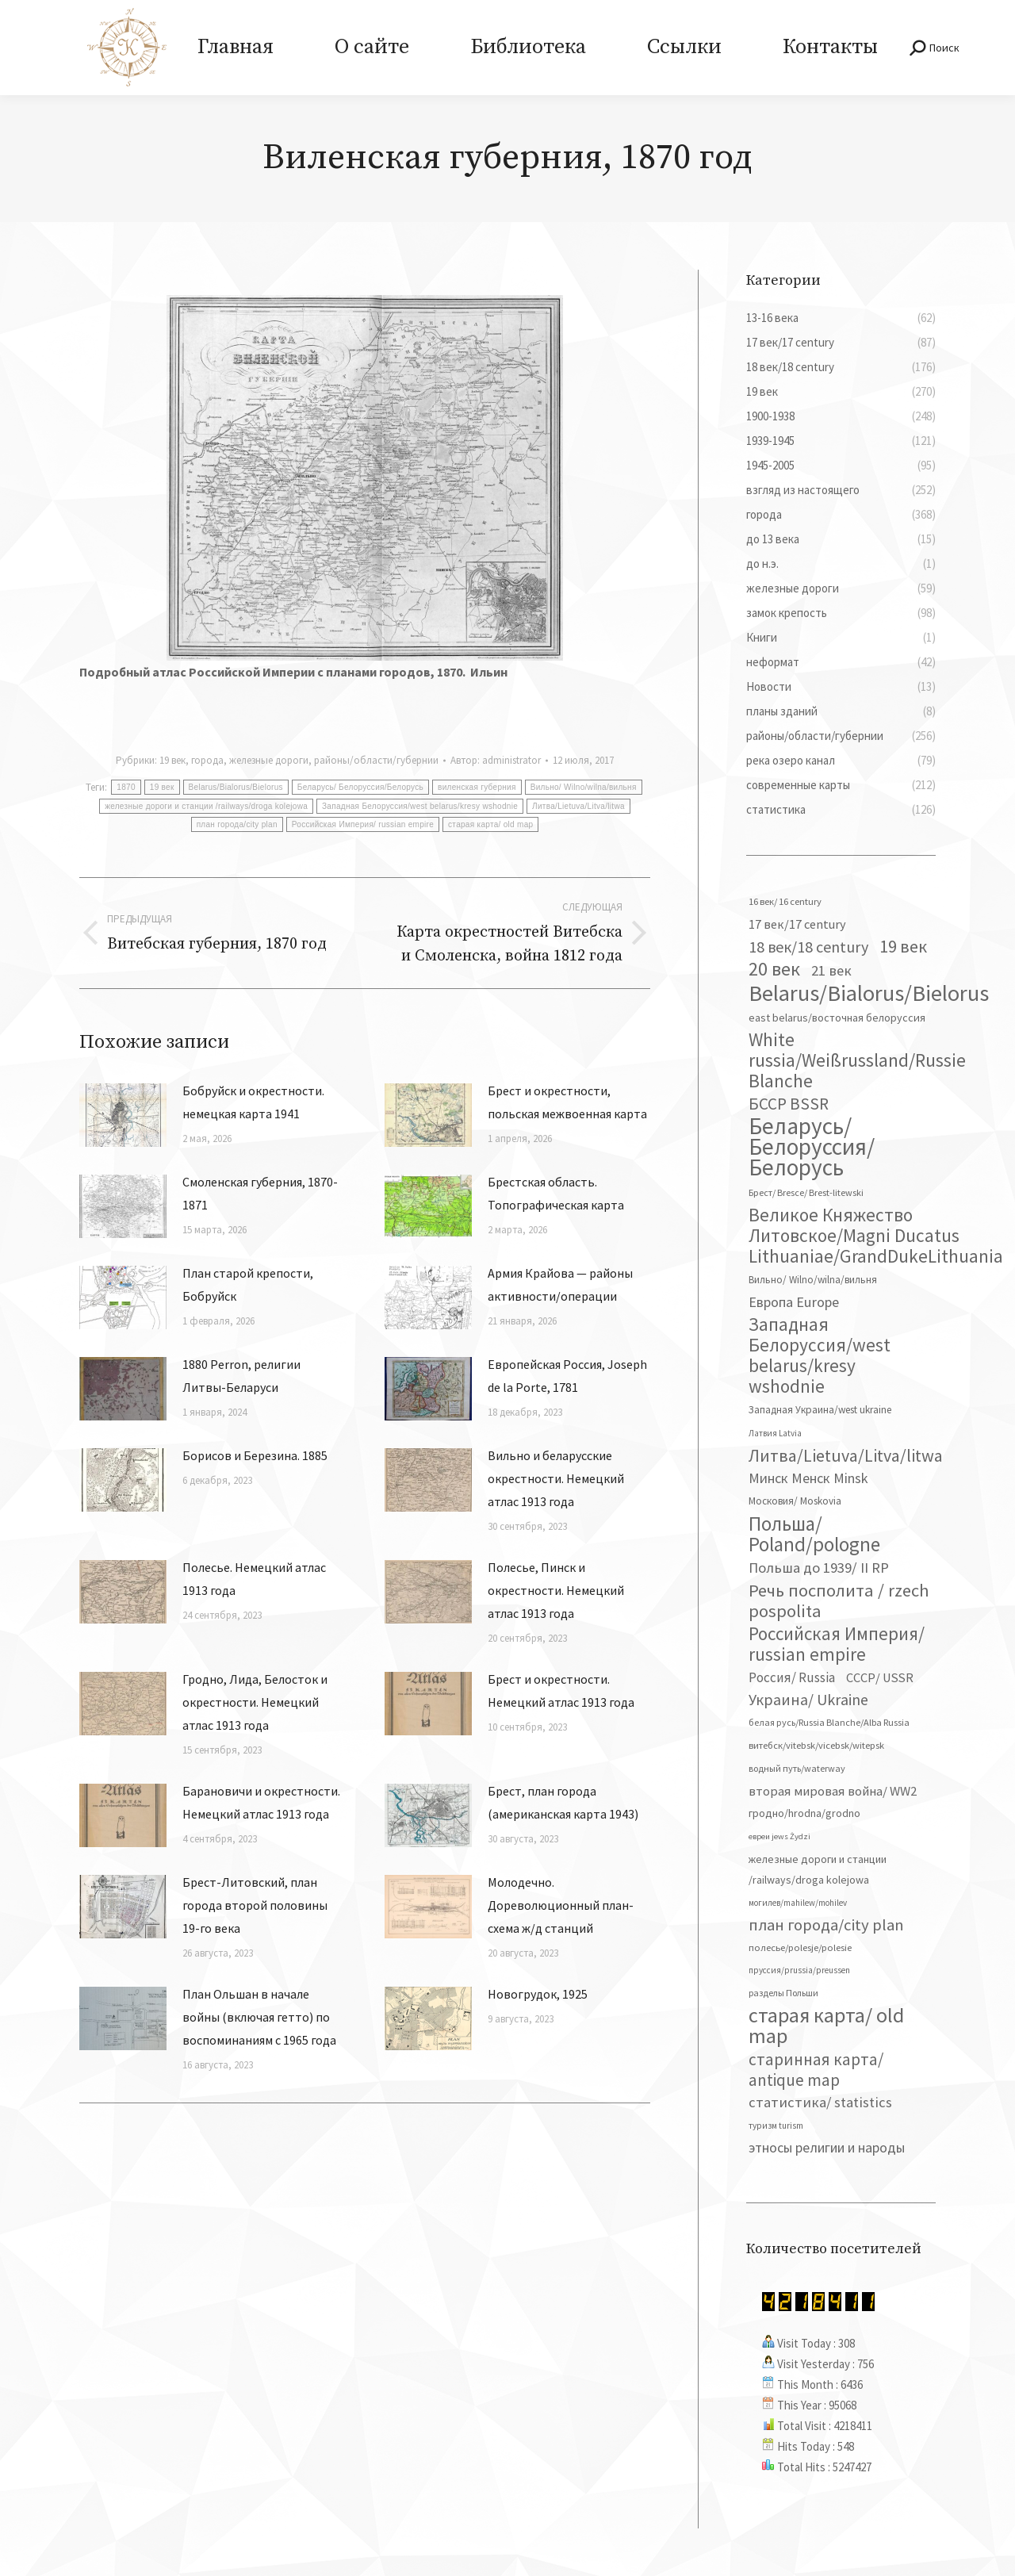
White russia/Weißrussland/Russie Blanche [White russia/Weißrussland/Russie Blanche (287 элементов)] (857, 1060)
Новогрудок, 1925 (538, 1994)
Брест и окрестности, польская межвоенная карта (567, 1102)
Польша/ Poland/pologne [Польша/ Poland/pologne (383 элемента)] (814, 1533)
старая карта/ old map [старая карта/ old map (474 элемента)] (826, 2025)
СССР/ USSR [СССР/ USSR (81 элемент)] (880, 1677)
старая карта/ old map (490, 824)
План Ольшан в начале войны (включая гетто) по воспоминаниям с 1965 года (259, 2017)
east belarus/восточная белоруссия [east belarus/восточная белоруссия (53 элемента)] (837, 1017)
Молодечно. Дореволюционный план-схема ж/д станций (561, 1905)
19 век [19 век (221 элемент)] (903, 946)
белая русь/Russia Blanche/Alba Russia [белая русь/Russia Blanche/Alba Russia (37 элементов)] (829, 1722)
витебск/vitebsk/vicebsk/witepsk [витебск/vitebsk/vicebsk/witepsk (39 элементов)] (816, 1745)
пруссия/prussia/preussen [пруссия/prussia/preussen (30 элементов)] (799, 1970)
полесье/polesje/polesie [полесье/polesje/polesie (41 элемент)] (800, 1947)
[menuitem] (235, 47)
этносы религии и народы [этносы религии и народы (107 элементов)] (827, 2147)
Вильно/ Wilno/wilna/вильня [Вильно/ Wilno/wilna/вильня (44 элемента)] (813, 1279)
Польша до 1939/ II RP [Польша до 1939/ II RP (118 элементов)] (819, 1567)
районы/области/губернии (376, 760)
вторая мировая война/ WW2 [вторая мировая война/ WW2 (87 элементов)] (833, 1791)
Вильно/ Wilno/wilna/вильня (583, 787)
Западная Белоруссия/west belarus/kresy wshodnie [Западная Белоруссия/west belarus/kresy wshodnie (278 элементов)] (820, 1355)
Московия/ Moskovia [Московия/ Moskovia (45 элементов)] (795, 1501)
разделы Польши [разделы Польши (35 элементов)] (783, 1993)
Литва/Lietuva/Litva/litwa (578, 806)
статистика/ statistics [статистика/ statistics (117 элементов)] (820, 2102)
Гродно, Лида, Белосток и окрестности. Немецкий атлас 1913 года (254, 1702)
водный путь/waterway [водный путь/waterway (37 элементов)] (797, 1768)
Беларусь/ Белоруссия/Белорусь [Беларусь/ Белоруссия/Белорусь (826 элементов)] (812, 1147)
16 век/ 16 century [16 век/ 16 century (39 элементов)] (785, 901)
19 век (172, 760)
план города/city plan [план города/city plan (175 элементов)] (826, 1925)
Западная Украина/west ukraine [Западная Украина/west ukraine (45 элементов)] (820, 1409)
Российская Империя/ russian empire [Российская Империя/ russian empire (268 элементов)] (837, 1644)
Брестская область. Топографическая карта (556, 1193)
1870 (126, 787)
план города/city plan (237, 824)
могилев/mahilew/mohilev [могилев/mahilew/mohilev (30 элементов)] (798, 1902)
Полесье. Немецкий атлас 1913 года (254, 1578)
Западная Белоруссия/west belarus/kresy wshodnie (420, 806)
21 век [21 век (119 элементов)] (831, 970)
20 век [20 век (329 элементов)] (774, 969)
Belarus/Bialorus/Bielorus (236, 787)
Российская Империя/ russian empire (363, 824)
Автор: (495, 760)
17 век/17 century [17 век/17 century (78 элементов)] (797, 924)
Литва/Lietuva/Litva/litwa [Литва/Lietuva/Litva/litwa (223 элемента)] (846, 1455)
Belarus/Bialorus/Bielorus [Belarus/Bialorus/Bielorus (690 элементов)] (869, 993)
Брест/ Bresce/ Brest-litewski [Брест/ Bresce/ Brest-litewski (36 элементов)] (806, 1192)
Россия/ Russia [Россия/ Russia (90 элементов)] (792, 1677)
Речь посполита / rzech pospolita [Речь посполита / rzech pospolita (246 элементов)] (839, 1600)
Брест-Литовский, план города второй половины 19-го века (254, 1905)
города (207, 760)
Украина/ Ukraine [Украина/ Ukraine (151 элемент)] (808, 1699)
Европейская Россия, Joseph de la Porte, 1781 (567, 1375)
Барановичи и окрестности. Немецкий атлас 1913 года (261, 1802)
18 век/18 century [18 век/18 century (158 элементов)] (808, 946)
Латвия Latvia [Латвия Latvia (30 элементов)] (775, 1433)
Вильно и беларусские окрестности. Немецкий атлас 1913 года (556, 1478)
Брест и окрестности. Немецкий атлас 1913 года (561, 1690)
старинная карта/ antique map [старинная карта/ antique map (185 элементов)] (816, 2070)
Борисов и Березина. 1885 (254, 1455)
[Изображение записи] (123, 1115)
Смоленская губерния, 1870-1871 (260, 1193)
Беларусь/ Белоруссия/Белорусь (360, 787)
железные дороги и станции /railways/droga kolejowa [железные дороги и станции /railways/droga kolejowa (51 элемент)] (818, 1869)
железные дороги (268, 760)
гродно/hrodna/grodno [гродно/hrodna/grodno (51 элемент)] (804, 1813)
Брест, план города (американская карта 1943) (563, 1802)
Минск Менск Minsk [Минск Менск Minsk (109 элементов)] (808, 1478)
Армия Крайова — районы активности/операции (560, 1284)
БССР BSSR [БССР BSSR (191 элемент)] (789, 1104)
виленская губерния (477, 787)
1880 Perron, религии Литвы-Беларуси (241, 1375)
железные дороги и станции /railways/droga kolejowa (206, 806)
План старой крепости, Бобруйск (247, 1284)
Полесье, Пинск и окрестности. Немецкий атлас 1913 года (556, 1590)
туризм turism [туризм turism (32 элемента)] (776, 2125)
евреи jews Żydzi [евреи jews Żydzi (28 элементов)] (779, 1836)
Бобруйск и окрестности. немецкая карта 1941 (253, 1102)
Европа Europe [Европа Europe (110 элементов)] (794, 1302)
